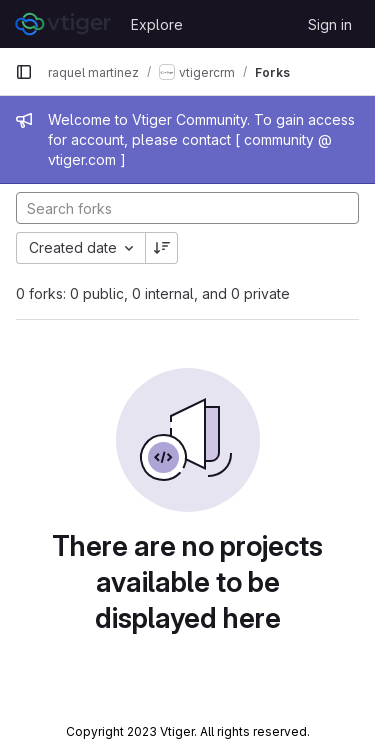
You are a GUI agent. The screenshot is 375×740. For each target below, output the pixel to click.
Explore (157, 24)
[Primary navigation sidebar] (24, 72)
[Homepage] (63, 24)
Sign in (330, 24)
